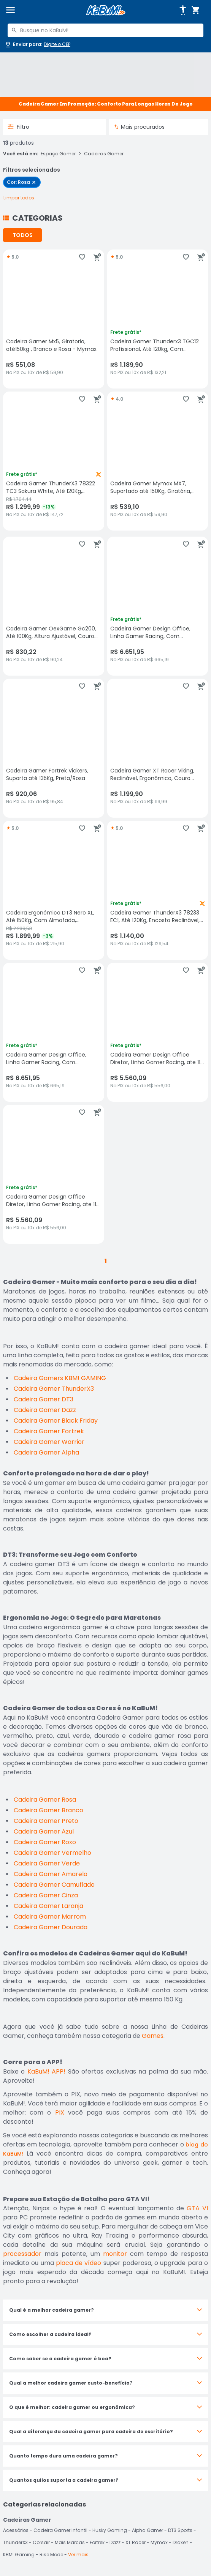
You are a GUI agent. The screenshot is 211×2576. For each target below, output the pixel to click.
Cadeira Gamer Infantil (60, 2530)
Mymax (159, 2542)
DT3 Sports (180, 2530)
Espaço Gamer (58, 154)
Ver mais (78, 2554)
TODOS (23, 235)
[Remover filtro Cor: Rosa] (34, 182)
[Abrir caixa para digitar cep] (37, 44)
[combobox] (105, 30)
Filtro (18, 127)
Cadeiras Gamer (104, 154)
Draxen (181, 2542)
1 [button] (106, 1261)
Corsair (41, 2542)
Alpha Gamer (147, 2530)
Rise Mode (51, 2554)
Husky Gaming (109, 2530)
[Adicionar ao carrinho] (97, 257)
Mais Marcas (70, 2542)
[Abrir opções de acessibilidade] (183, 10)
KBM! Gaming (19, 2554)
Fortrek (97, 2542)
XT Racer (135, 2542)
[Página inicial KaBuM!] (106, 10)
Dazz (115, 2542)
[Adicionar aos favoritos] (82, 257)
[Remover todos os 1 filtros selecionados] (19, 198)
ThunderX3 (15, 2542)
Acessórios (16, 2530)
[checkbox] (22, 182)
